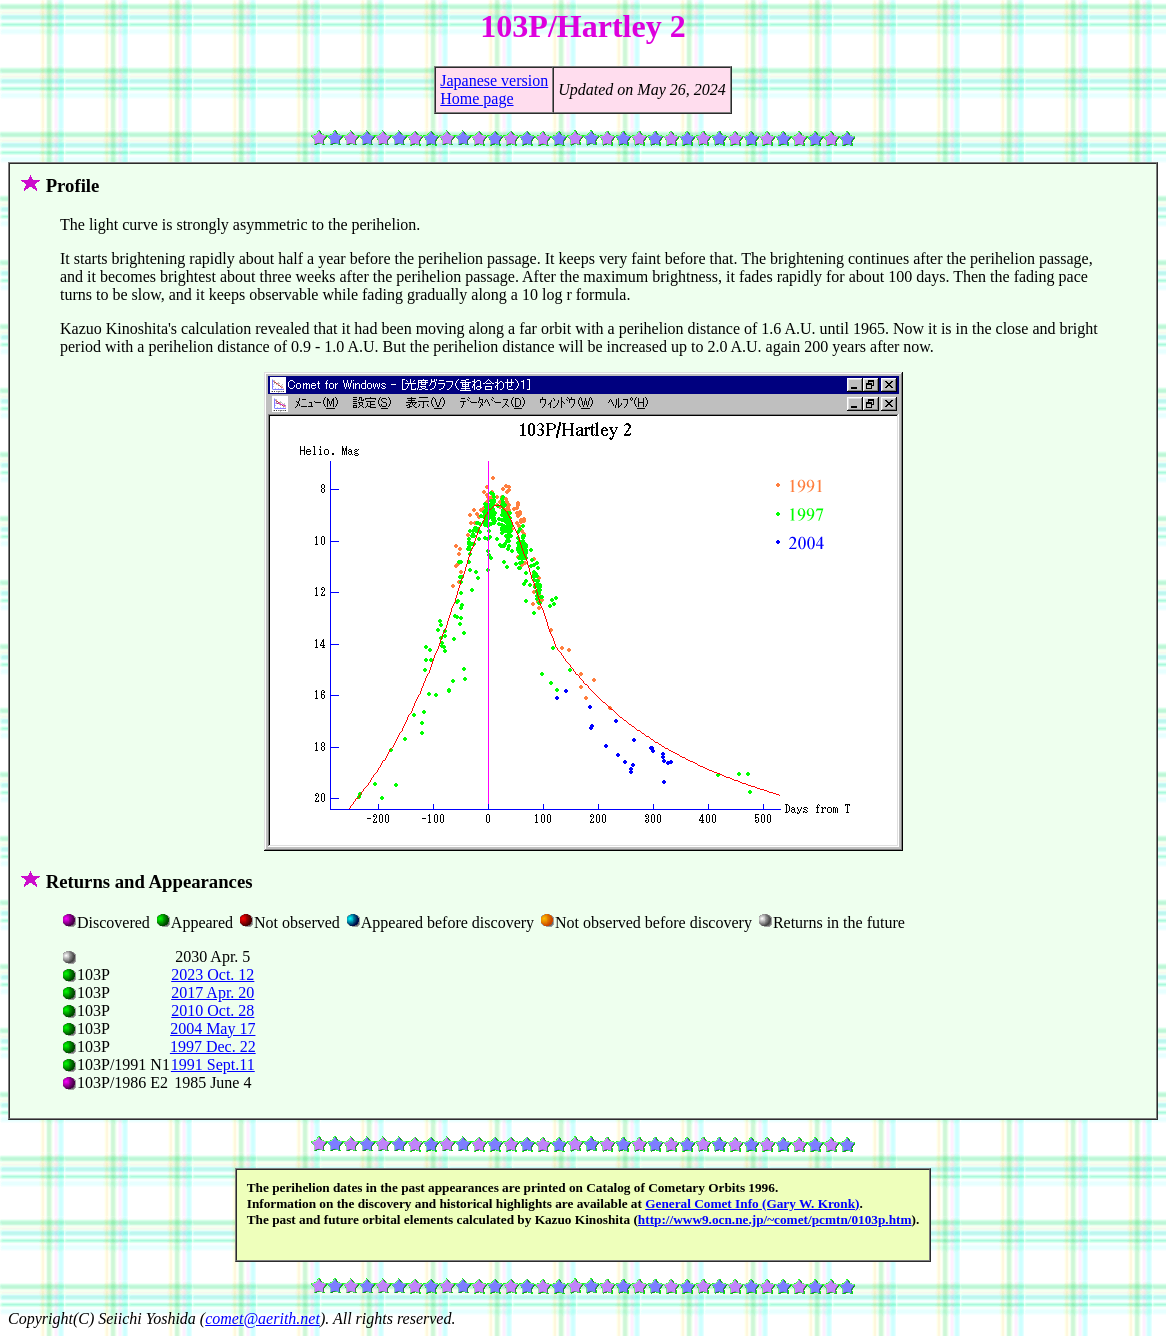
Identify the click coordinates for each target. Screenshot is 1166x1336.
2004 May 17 (212, 1028)
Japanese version (494, 80)
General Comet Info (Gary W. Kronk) (752, 1203)
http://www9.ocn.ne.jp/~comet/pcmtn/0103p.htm (775, 1219)
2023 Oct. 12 (212, 974)
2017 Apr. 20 (212, 992)
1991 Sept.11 (213, 1064)
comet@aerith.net (262, 1318)
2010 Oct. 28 (212, 1010)
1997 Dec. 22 (213, 1046)
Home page (476, 98)
